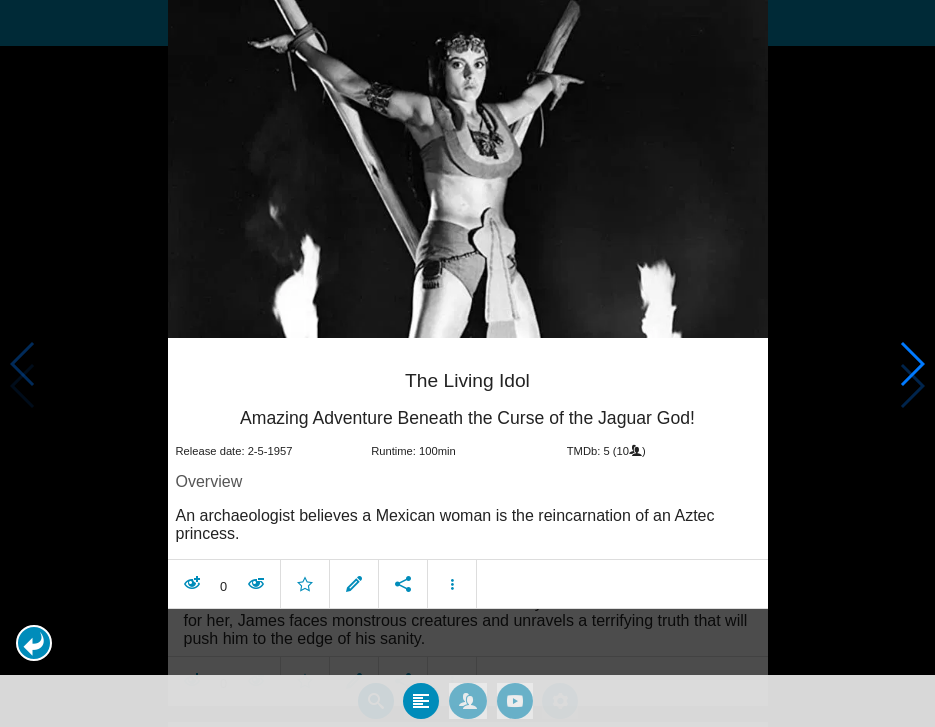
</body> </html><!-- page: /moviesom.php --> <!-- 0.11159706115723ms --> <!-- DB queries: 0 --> (467, 363)
